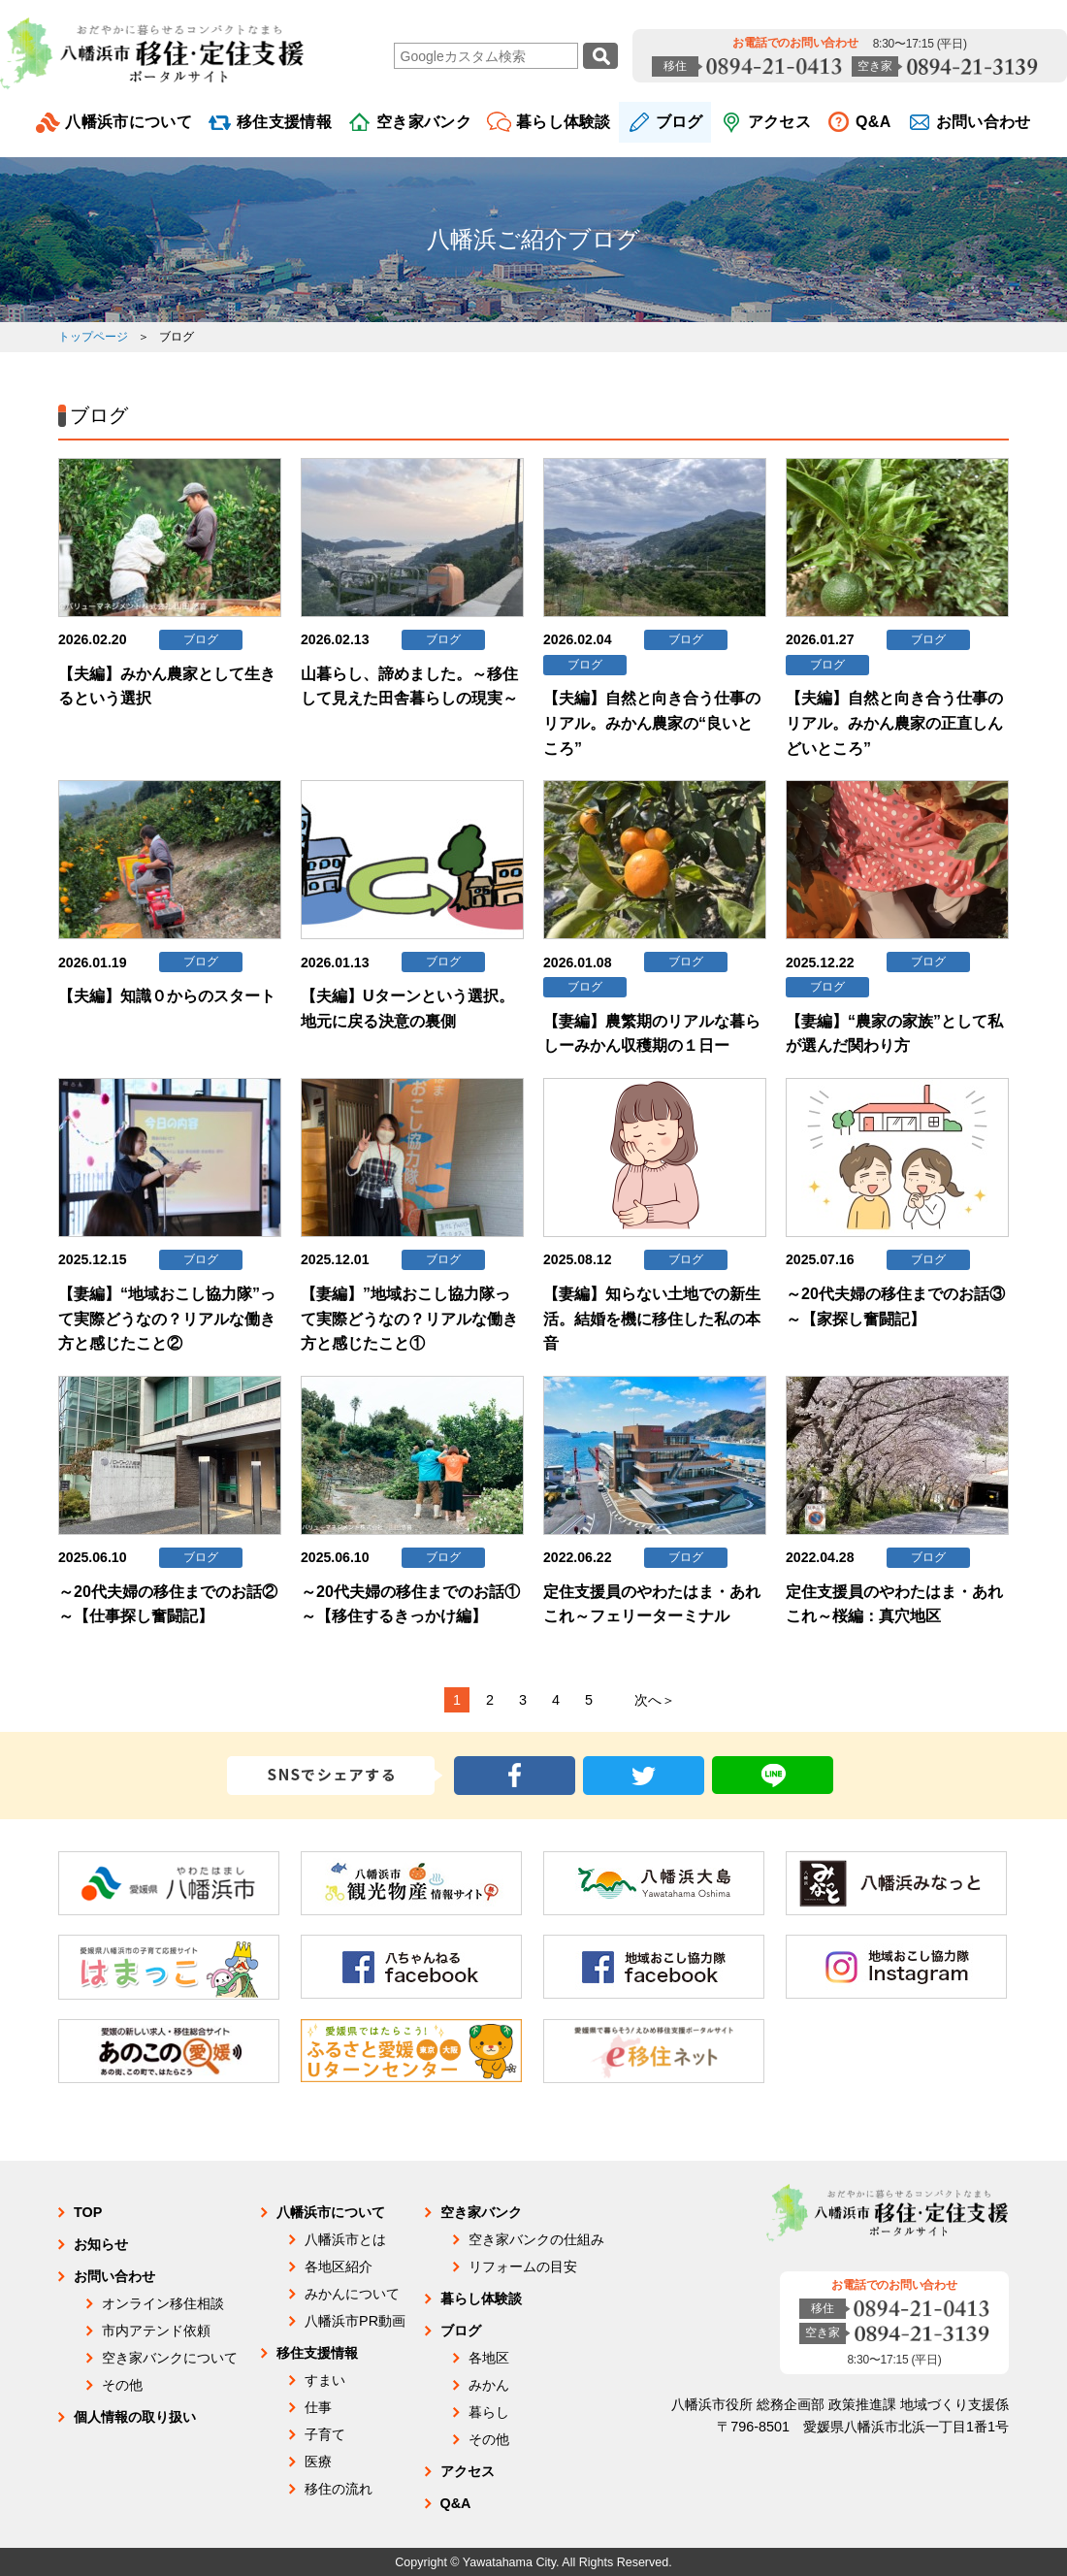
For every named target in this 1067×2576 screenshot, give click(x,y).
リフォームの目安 (523, 2266)
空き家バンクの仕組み (536, 2239)
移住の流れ (338, 2488)
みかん (489, 2385)
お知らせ (101, 2244)
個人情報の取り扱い (135, 2417)
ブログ (679, 122)
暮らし (489, 2412)
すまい (325, 2380)
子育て (325, 2434)
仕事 (318, 2407)
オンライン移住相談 (163, 2303)
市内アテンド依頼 (156, 2330)
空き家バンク (423, 122)
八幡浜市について (128, 122)
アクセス (779, 122)
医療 (318, 2461)
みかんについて (352, 2293)
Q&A (873, 122)
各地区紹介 (338, 2266)
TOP (88, 2212)
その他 (122, 2385)
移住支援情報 (284, 122)
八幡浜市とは (345, 2239)
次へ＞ (654, 1700)
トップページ (93, 336)
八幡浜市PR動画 (355, 2321)
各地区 (489, 2357)
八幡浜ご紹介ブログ (533, 239)
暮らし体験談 (563, 122)
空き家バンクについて (170, 2357)
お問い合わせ (983, 122)
